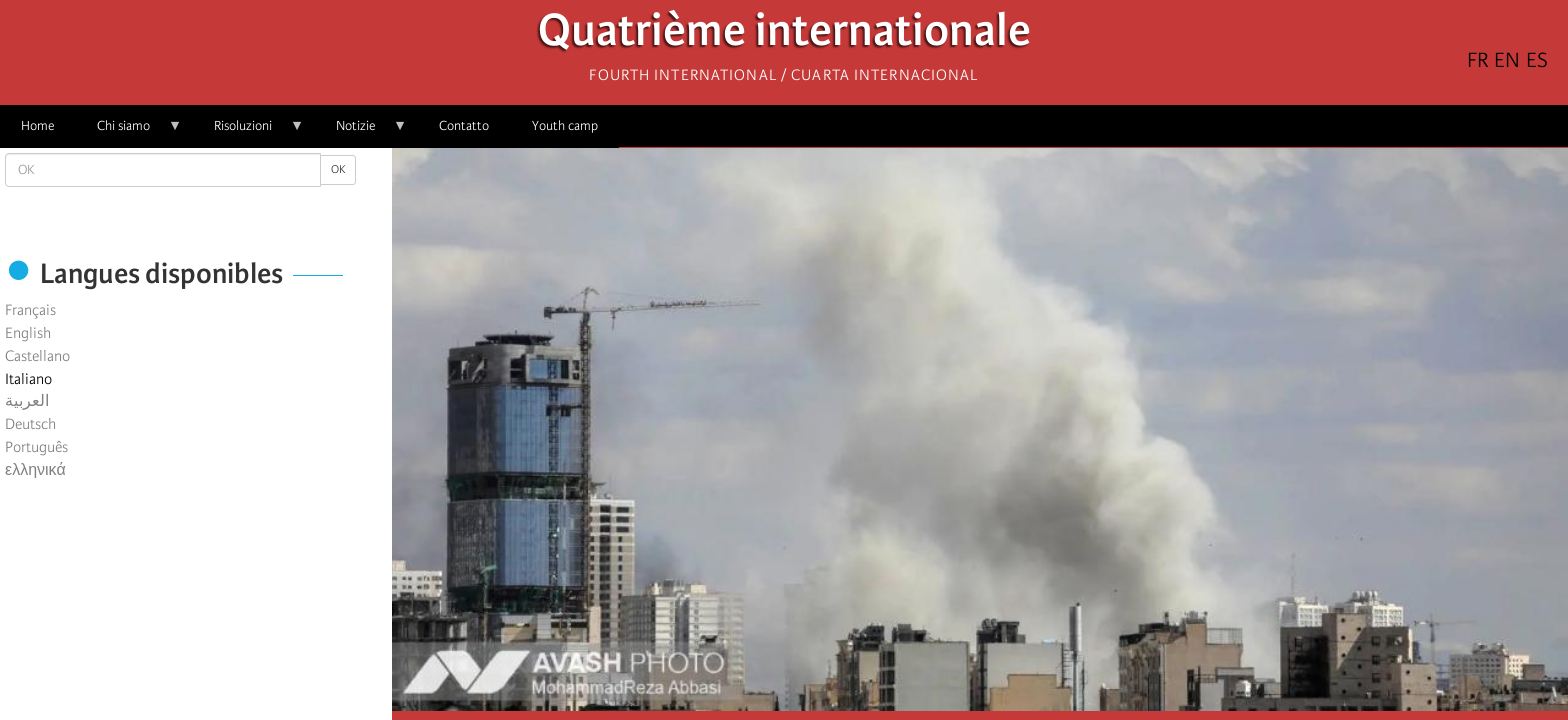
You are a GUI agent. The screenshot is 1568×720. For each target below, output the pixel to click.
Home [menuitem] (37, 125)
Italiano (28, 379)
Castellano (37, 356)
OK (338, 169)
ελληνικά (35, 470)
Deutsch (30, 424)
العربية (27, 401)
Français (30, 310)
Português (36, 447)
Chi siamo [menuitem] (129, 132)
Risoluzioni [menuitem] (248, 132)
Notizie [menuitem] (361, 132)
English (28, 333)
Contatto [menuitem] (464, 125)
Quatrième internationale (784, 35)
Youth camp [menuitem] (565, 125)
